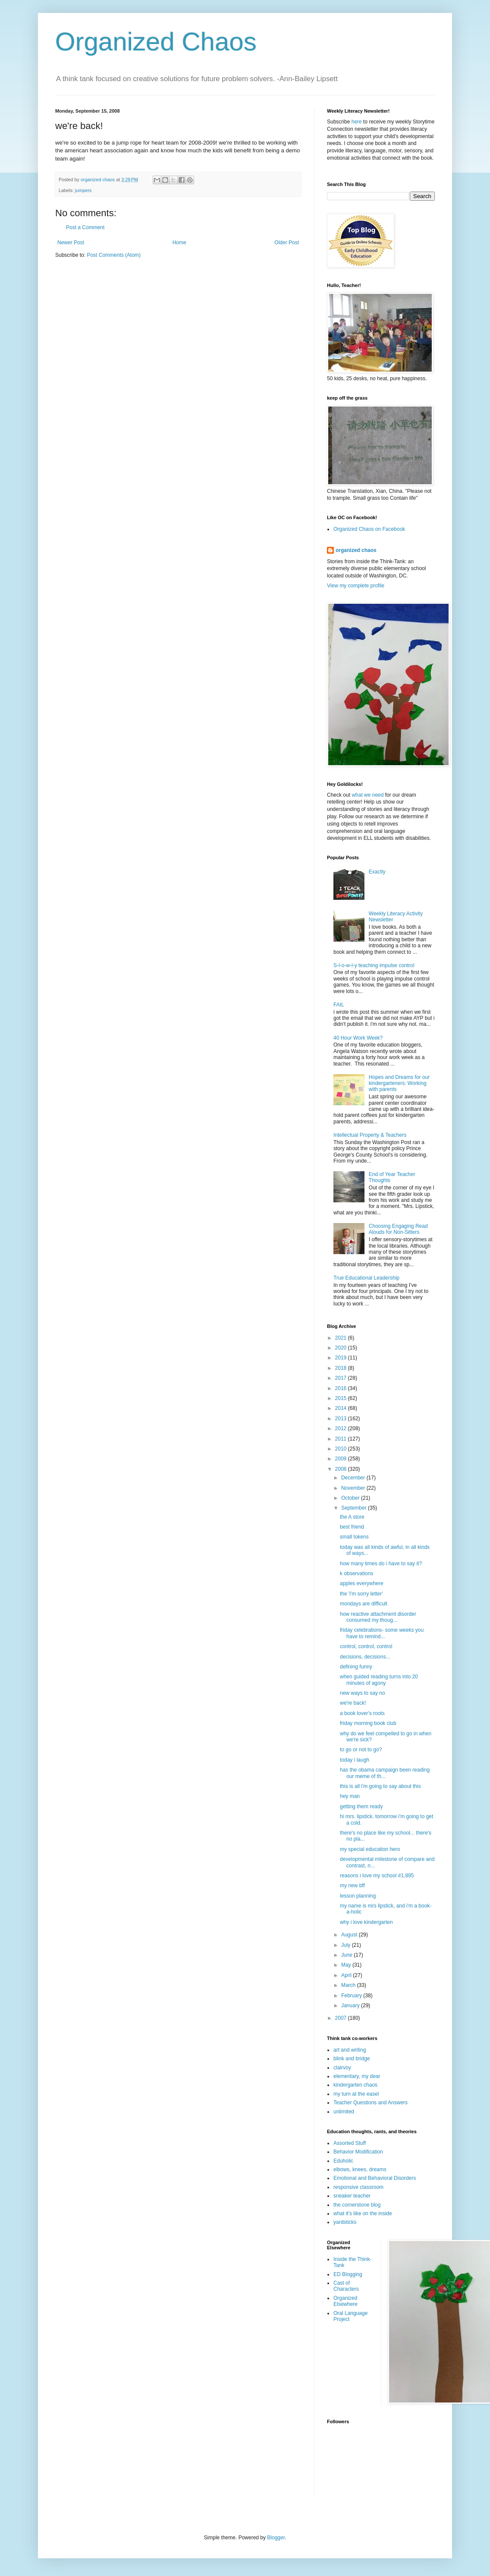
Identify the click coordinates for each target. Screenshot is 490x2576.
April (347, 1975)
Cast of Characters (346, 2286)
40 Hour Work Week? (358, 1038)
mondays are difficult (363, 1604)
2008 (341, 1469)
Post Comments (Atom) (114, 255)
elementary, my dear (356, 2076)
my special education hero (370, 1849)
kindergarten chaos (355, 2085)
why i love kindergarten (366, 1922)
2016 (341, 1388)
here (357, 122)
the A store (352, 1517)
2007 (341, 2018)
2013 (341, 1419)
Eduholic (343, 2161)
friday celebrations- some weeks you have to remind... (382, 1633)
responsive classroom (358, 2187)
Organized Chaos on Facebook (369, 529)
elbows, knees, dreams (359, 2169)
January (351, 2005)
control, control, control (366, 1646)
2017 (341, 1378)
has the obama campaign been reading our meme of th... (385, 1773)
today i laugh (354, 1760)
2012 (341, 1428)
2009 (341, 1459)
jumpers (83, 190)
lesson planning (358, 1896)
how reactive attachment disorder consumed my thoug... (378, 1617)
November (354, 1488)
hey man (350, 1796)
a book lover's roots (362, 1713)
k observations (356, 1573)
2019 (341, 1358)
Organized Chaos (156, 41)
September (354, 1508)
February (352, 1996)
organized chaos (356, 550)
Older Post (286, 243)
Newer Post (70, 243)
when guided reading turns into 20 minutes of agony (379, 1680)
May (346, 1965)
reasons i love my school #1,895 (377, 1876)
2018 (341, 1368)
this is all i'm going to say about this (380, 1786)
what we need (367, 795)
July (346, 1945)
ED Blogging (347, 2274)
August (350, 1935)
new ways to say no (362, 1693)
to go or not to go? (361, 1750)
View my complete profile (355, 586)
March (349, 1985)
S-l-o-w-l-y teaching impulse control (373, 965)
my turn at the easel (356, 2094)
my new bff (352, 1885)
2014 (341, 1408)
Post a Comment (85, 227)
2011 (341, 1439)
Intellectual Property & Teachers (369, 1135)
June (347, 1955)
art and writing (349, 2050)
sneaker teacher (352, 2196)
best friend (352, 1527)
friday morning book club (368, 1723)
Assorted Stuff (349, 2143)
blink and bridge (351, 2059)
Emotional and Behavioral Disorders (374, 2178)
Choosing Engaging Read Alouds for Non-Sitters (398, 1229)
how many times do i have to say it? (381, 1564)
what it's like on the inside (362, 2213)
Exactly (377, 872)
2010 (341, 1449)
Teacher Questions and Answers (370, 2103)
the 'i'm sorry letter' (361, 1594)
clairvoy (342, 2068)
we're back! (353, 1703)
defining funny (356, 1667)
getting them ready (361, 1807)
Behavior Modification (358, 2152)
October (351, 1498)
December (354, 1478)
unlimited (343, 2112)
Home (179, 243)
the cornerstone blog (356, 2205)
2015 (341, 1398)
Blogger (276, 2538)
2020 (341, 1348)
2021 (341, 1338)
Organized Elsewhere (345, 2301)
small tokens (354, 1537)
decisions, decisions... (365, 1657)
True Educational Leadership (366, 1278)
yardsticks (344, 2222)
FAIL (338, 1005)
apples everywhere (361, 1583)
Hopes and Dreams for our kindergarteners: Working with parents (399, 1083)
